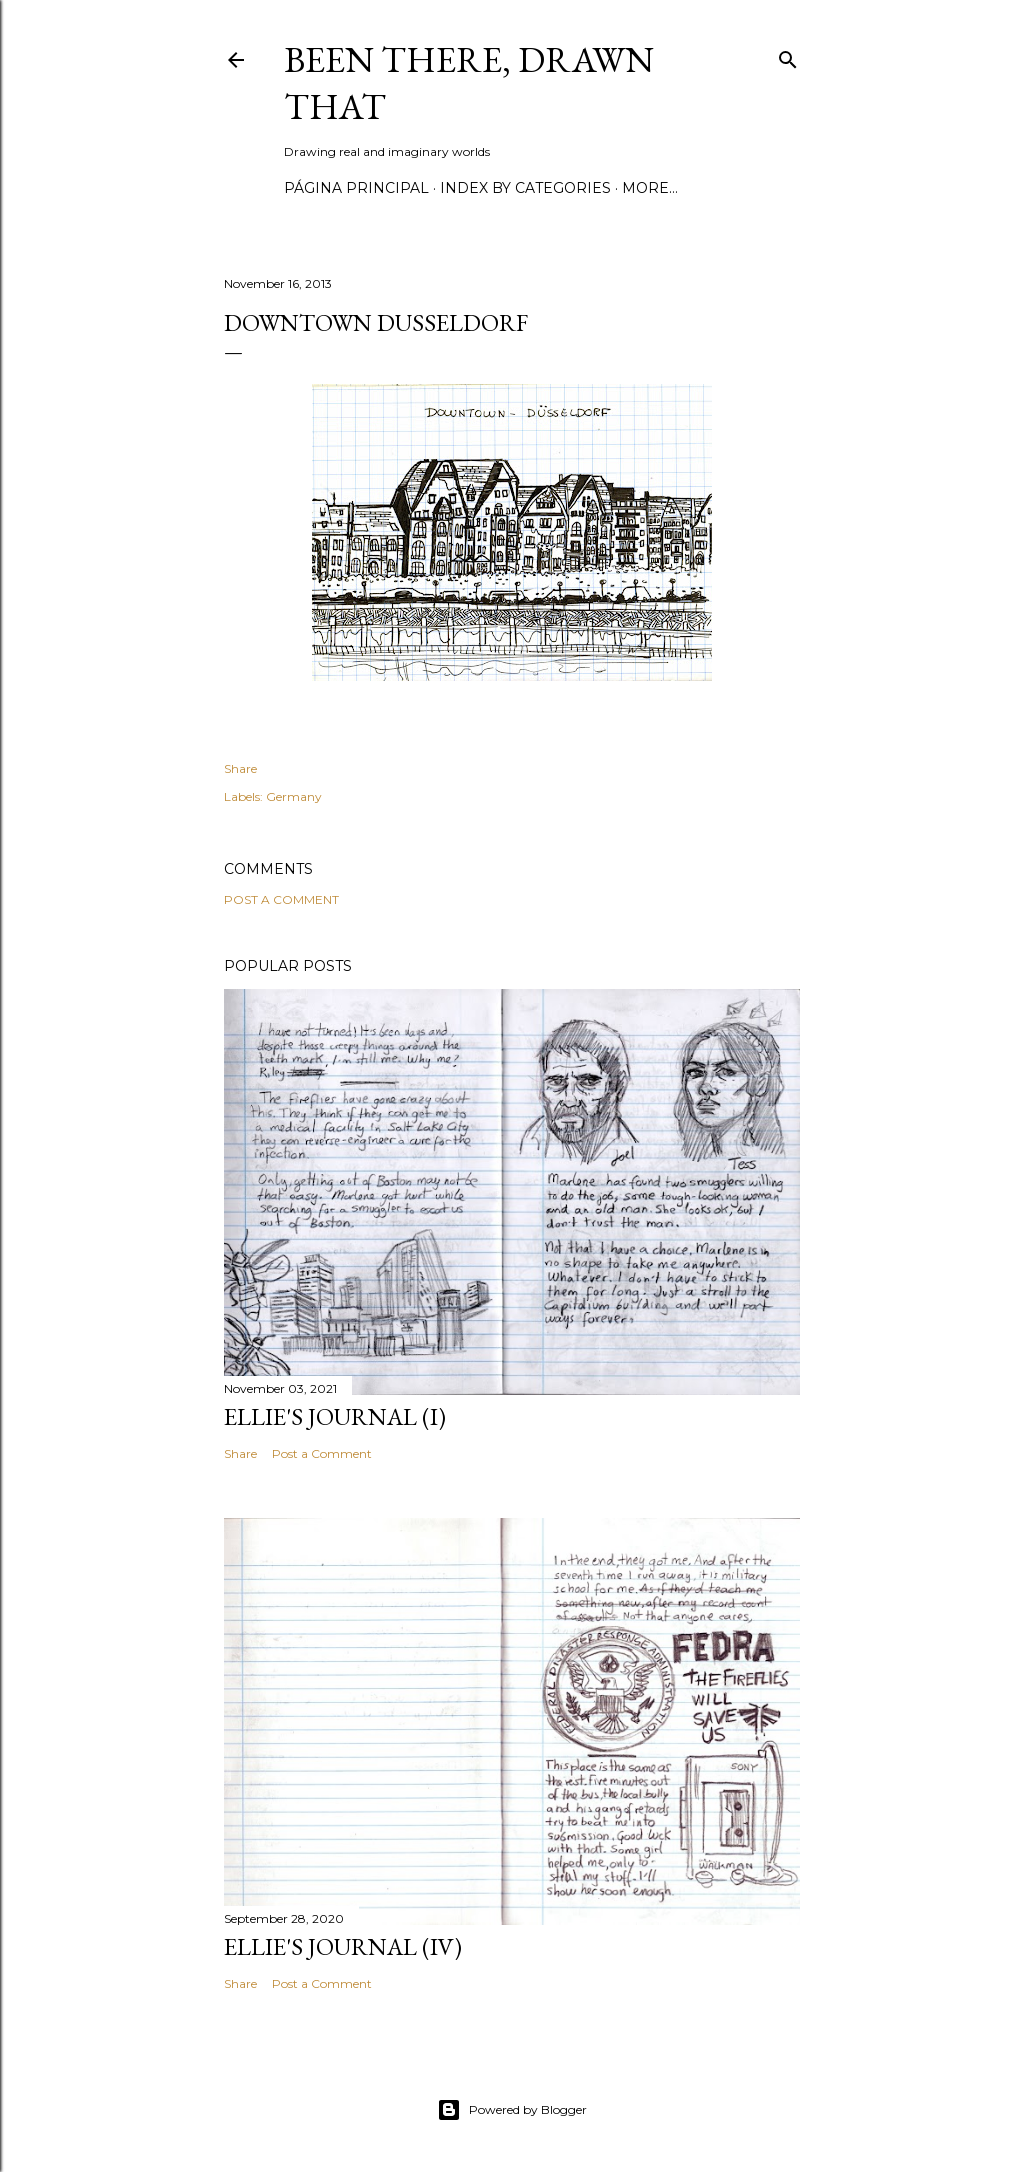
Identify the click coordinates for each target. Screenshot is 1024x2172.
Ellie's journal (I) (335, 1416)
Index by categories (525, 188)
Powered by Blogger (512, 2110)
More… (650, 188)
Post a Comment (281, 899)
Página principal (356, 188)
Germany (294, 796)
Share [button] (240, 768)
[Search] (788, 55)
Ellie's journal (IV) (343, 1946)
